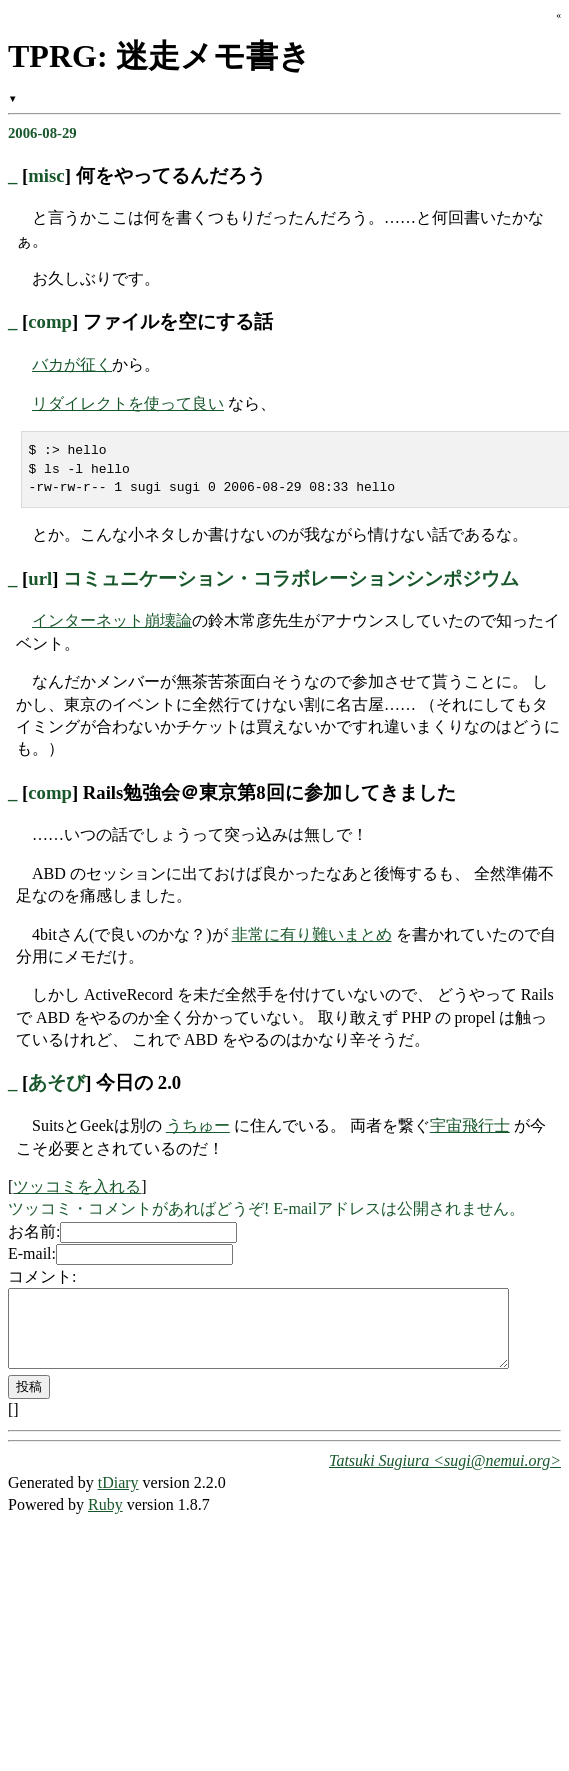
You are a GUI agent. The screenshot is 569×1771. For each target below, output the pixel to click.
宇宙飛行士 (470, 1125)
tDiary (118, 1497)
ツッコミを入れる (77, 1186)
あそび (56, 1082)
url (40, 578)
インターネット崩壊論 (112, 620)
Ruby (105, 1519)
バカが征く (72, 364)
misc (46, 175)
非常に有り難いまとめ (312, 934)
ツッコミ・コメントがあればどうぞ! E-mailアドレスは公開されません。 (266, 1208)
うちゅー (198, 1125)
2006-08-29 (42, 133)
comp (50, 321)
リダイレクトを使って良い (128, 403)
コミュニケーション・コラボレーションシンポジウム (291, 578)
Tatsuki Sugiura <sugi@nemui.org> (445, 1475)
